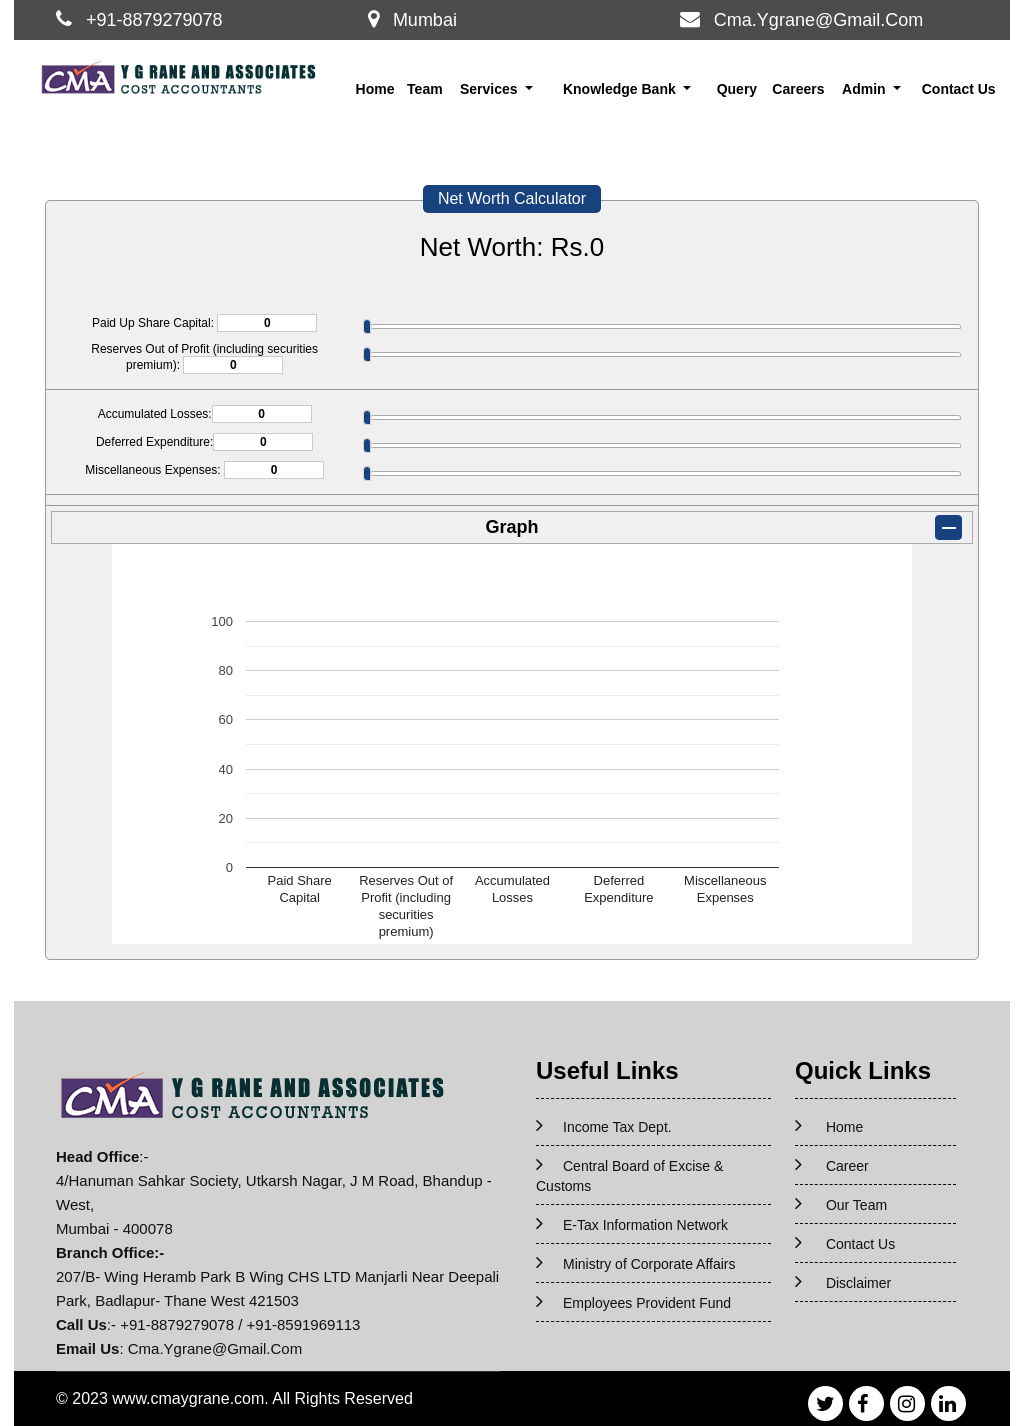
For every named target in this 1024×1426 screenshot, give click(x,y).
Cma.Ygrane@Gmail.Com (818, 20)
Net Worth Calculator (512, 198)
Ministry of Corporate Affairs (649, 1264)
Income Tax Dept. (617, 1127)
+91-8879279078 (154, 20)
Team (425, 89)
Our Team (856, 1205)
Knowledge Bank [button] (621, 89)
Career (847, 1166)
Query (737, 89)
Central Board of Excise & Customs (629, 1176)
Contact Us (959, 89)
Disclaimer (858, 1283)
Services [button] (491, 89)
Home (375, 89)
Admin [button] (865, 89)
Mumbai (425, 20)
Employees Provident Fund (647, 1303)
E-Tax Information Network (645, 1225)
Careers (798, 89)
